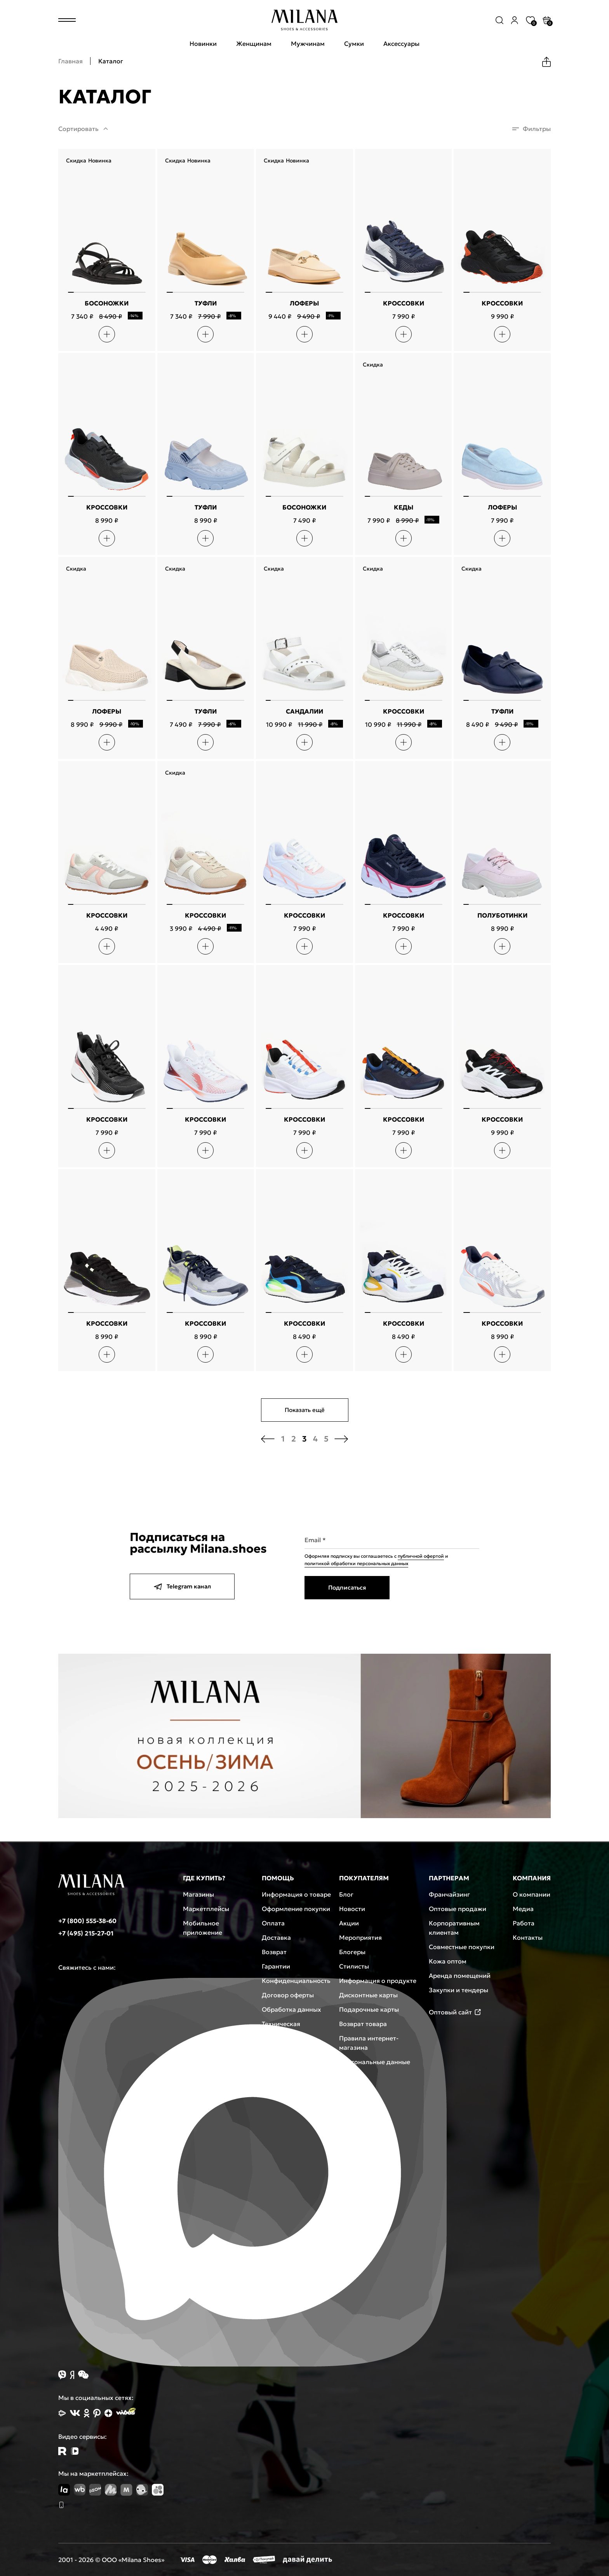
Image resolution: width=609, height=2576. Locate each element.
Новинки (203, 43)
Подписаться (347, 1587)
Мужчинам (308, 43)
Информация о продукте (377, 1980)
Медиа (523, 1909)
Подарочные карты (369, 2009)
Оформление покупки (296, 1909)
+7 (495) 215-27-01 (85, 1933)
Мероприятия (360, 1937)
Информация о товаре (296, 1894)
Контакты (528, 1937)
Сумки (354, 43)
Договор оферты (288, 1995)
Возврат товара (363, 2024)
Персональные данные (374, 2062)
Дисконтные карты (368, 1995)
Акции (349, 1923)
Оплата (273, 1923)
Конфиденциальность (296, 1980)
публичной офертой (421, 1556)
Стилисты (354, 1966)
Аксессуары (401, 43)
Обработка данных (291, 2009)
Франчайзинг (449, 1894)
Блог (346, 1894)
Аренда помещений (460, 1975)
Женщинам (253, 43)
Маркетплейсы (206, 1909)
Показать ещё (305, 1410)
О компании (531, 1894)
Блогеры (352, 1952)
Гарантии (276, 1966)
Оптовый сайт (455, 2012)
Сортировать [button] (78, 129)
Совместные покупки (461, 1947)
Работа (523, 1923)
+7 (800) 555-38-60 (87, 1921)
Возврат (274, 1952)
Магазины (198, 1894)
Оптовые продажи (457, 1909)
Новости (352, 1909)
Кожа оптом (447, 1961)
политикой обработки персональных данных (356, 1563)
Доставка (276, 1937)
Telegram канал (182, 1586)
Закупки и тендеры (458, 1990)
